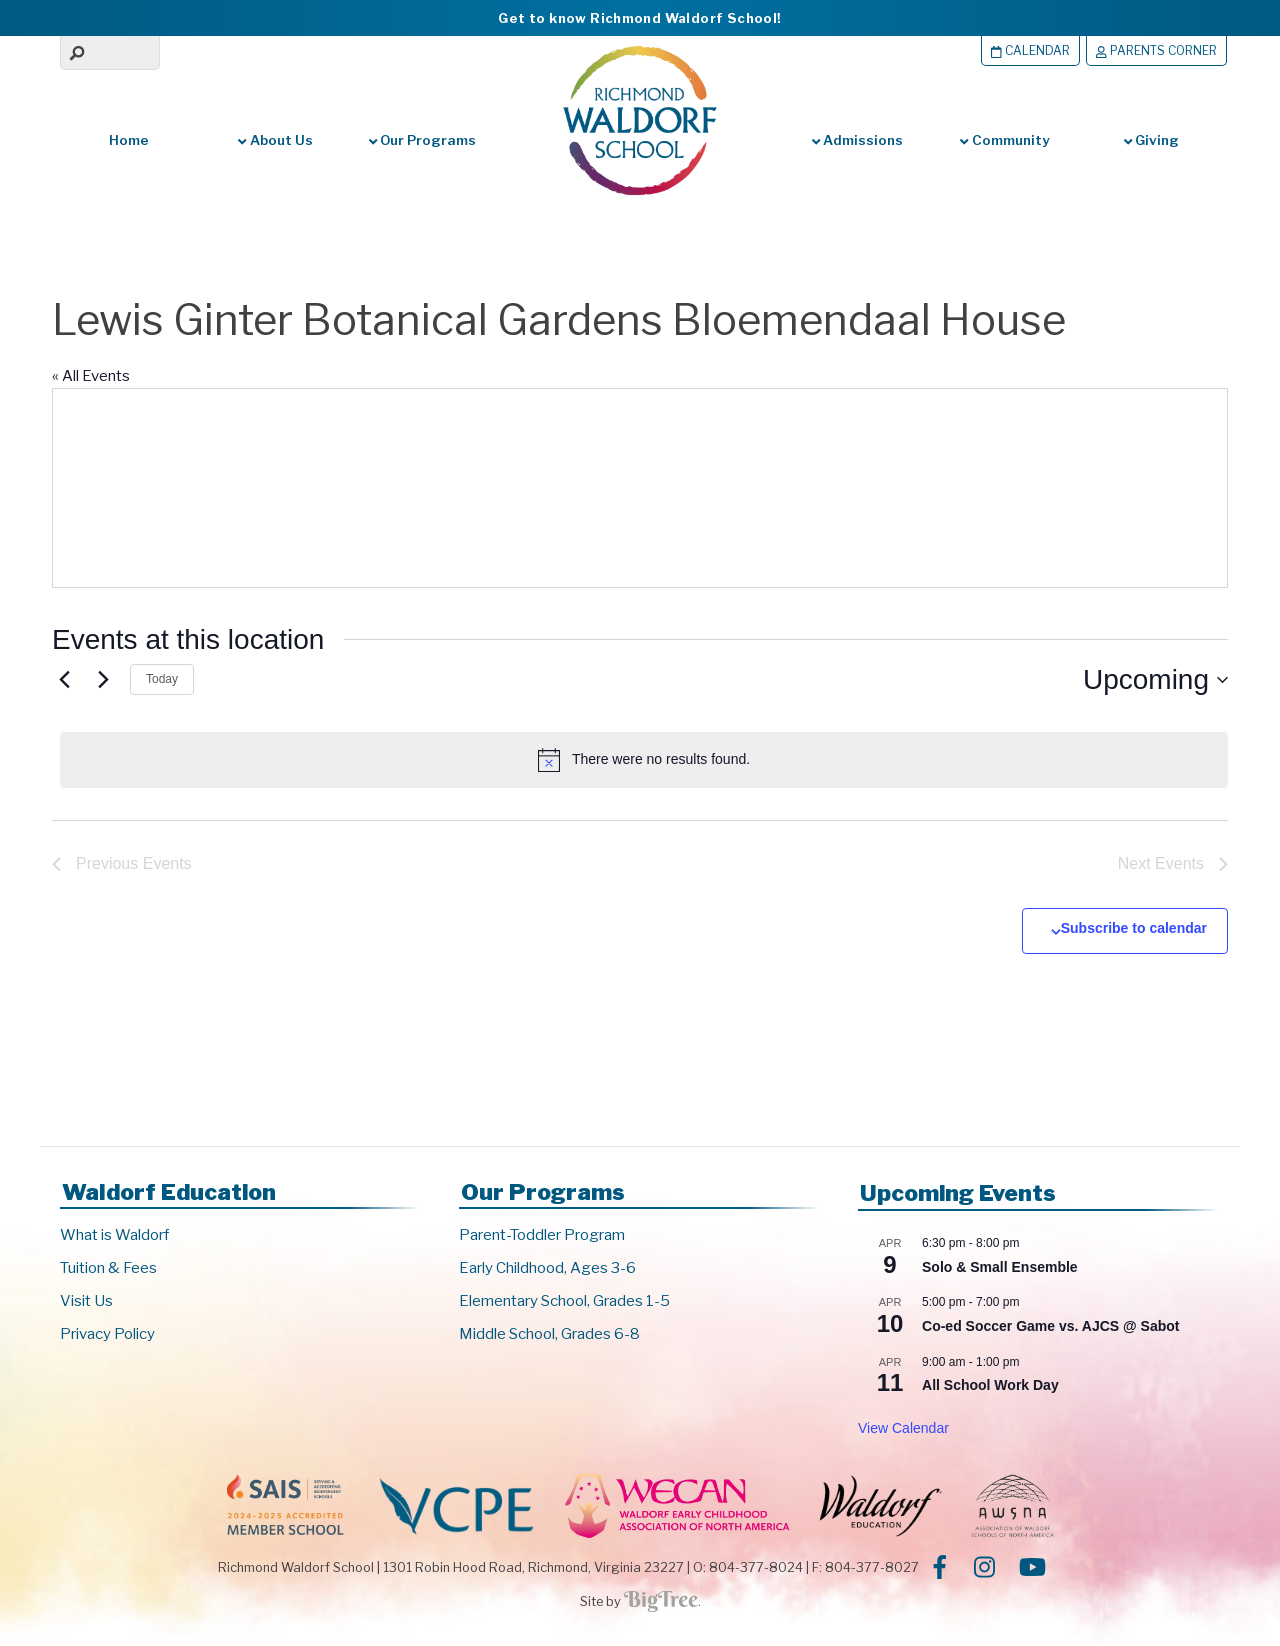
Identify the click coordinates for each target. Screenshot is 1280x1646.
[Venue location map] (932, 488)
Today (162, 679)
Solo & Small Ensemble (1000, 1270)
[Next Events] (103, 680)
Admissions (857, 140)
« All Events (91, 376)
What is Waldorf (114, 1238)
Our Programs (422, 140)
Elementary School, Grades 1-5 (564, 1304)
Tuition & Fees (108, 1271)
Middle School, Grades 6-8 (549, 1337)
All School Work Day (990, 1388)
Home (129, 140)
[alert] (644, 760)
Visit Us (86, 1304)
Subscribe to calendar (1134, 931)
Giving (1151, 140)
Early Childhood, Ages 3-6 (547, 1271)
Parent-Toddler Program (542, 1238)
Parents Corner (1152, 50)
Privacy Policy (107, 1337)
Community (1004, 140)
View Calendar (903, 1431)
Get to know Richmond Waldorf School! (639, 18)
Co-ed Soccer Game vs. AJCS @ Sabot (1050, 1329)
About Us (275, 140)
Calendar (1019, 50)
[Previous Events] (64, 680)
